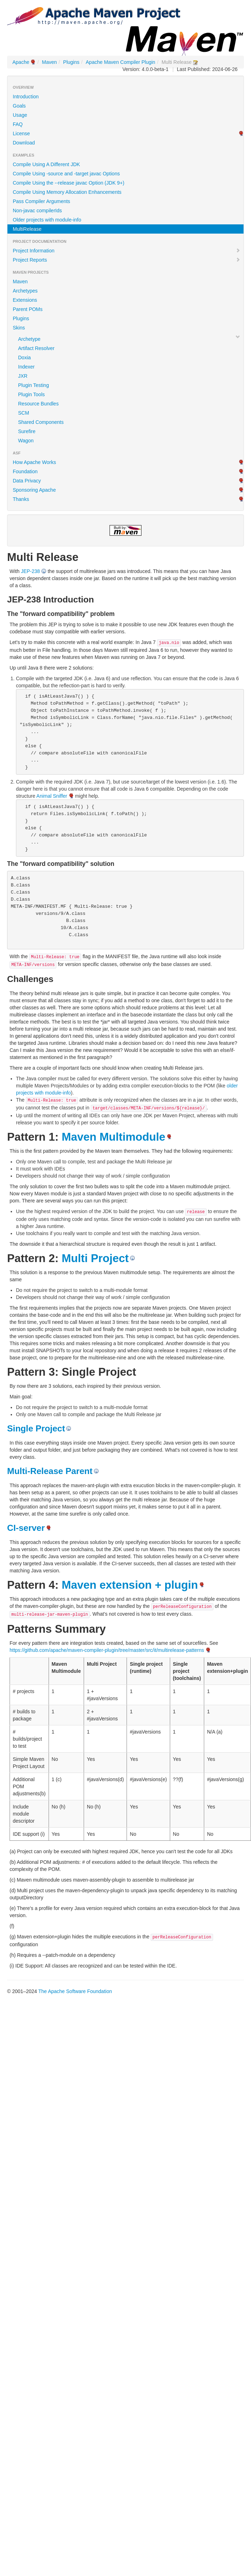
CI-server (26, 1528)
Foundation (25, 471)
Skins (19, 328)
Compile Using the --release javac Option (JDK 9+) (68, 183)
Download (24, 143)
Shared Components (40, 422)
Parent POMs (28, 309)
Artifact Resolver (36, 348)
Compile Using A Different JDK (46, 164)
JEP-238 (30, 571)
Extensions (25, 300)
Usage (20, 115)
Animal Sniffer (52, 796)
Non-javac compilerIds (37, 210)
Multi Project (95, 1258)
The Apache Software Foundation (75, 1991)
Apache (20, 62)
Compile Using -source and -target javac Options (66, 173)
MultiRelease (27, 229)
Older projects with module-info (47, 220)
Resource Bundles (38, 403)
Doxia (24, 357)
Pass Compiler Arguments (41, 201)
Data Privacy (27, 481)
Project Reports (126, 260)
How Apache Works (34, 462)
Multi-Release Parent (50, 1471)
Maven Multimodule (113, 1136)
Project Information (126, 250)
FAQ (18, 124)
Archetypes (25, 291)
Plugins (71, 62)
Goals (19, 106)
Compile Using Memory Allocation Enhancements (67, 192)
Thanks (21, 499)
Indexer (26, 367)
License (21, 133)
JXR (22, 376)
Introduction (26, 96)
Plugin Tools (31, 394)
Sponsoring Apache (34, 490)
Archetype (29, 339)
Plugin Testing (33, 385)
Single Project (36, 1428)
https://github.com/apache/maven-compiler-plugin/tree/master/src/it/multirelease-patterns (107, 1650)
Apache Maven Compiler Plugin (120, 62)
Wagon (26, 440)
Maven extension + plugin (130, 1584)
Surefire (26, 431)
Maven (49, 62)
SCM (23, 413)
